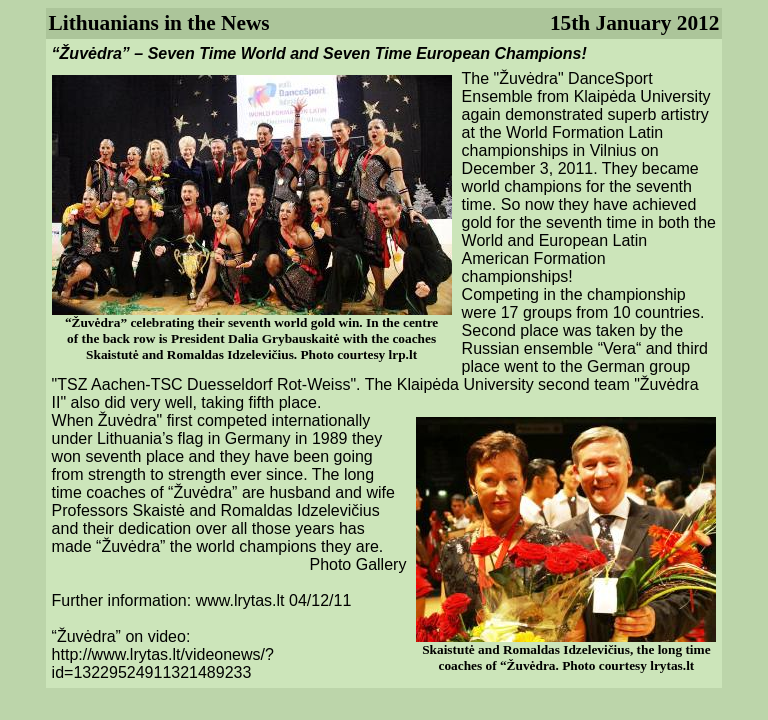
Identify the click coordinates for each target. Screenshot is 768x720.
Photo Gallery (357, 564)
